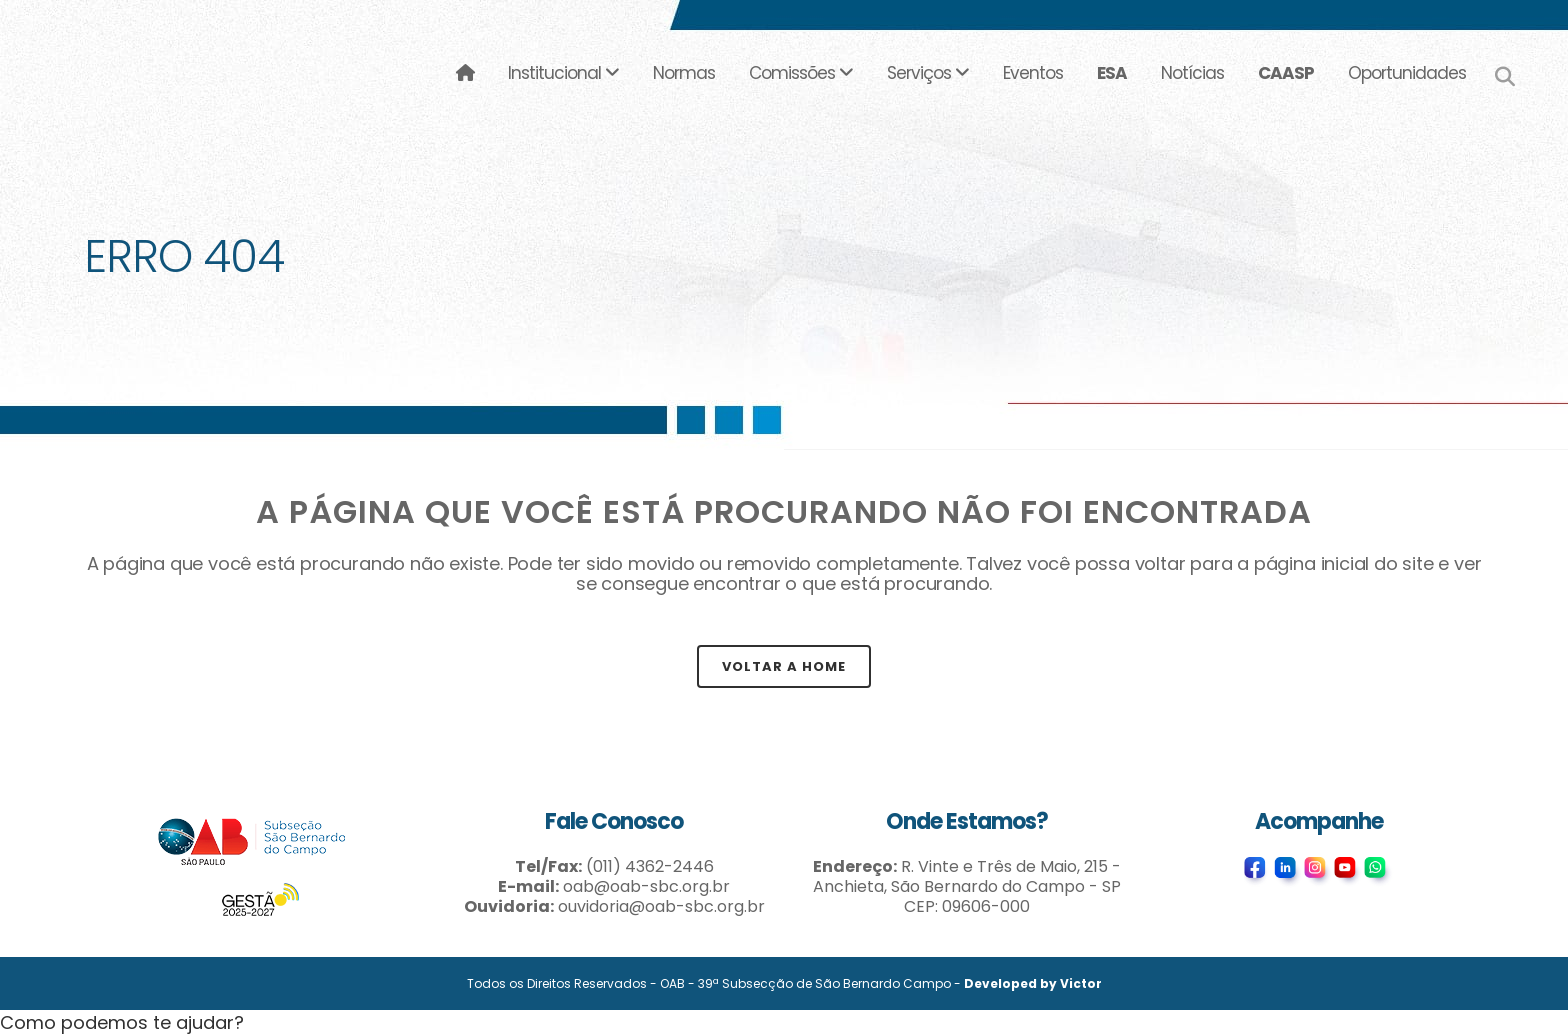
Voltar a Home (784, 666)
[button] (122, 1022)
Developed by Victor (1033, 983)
